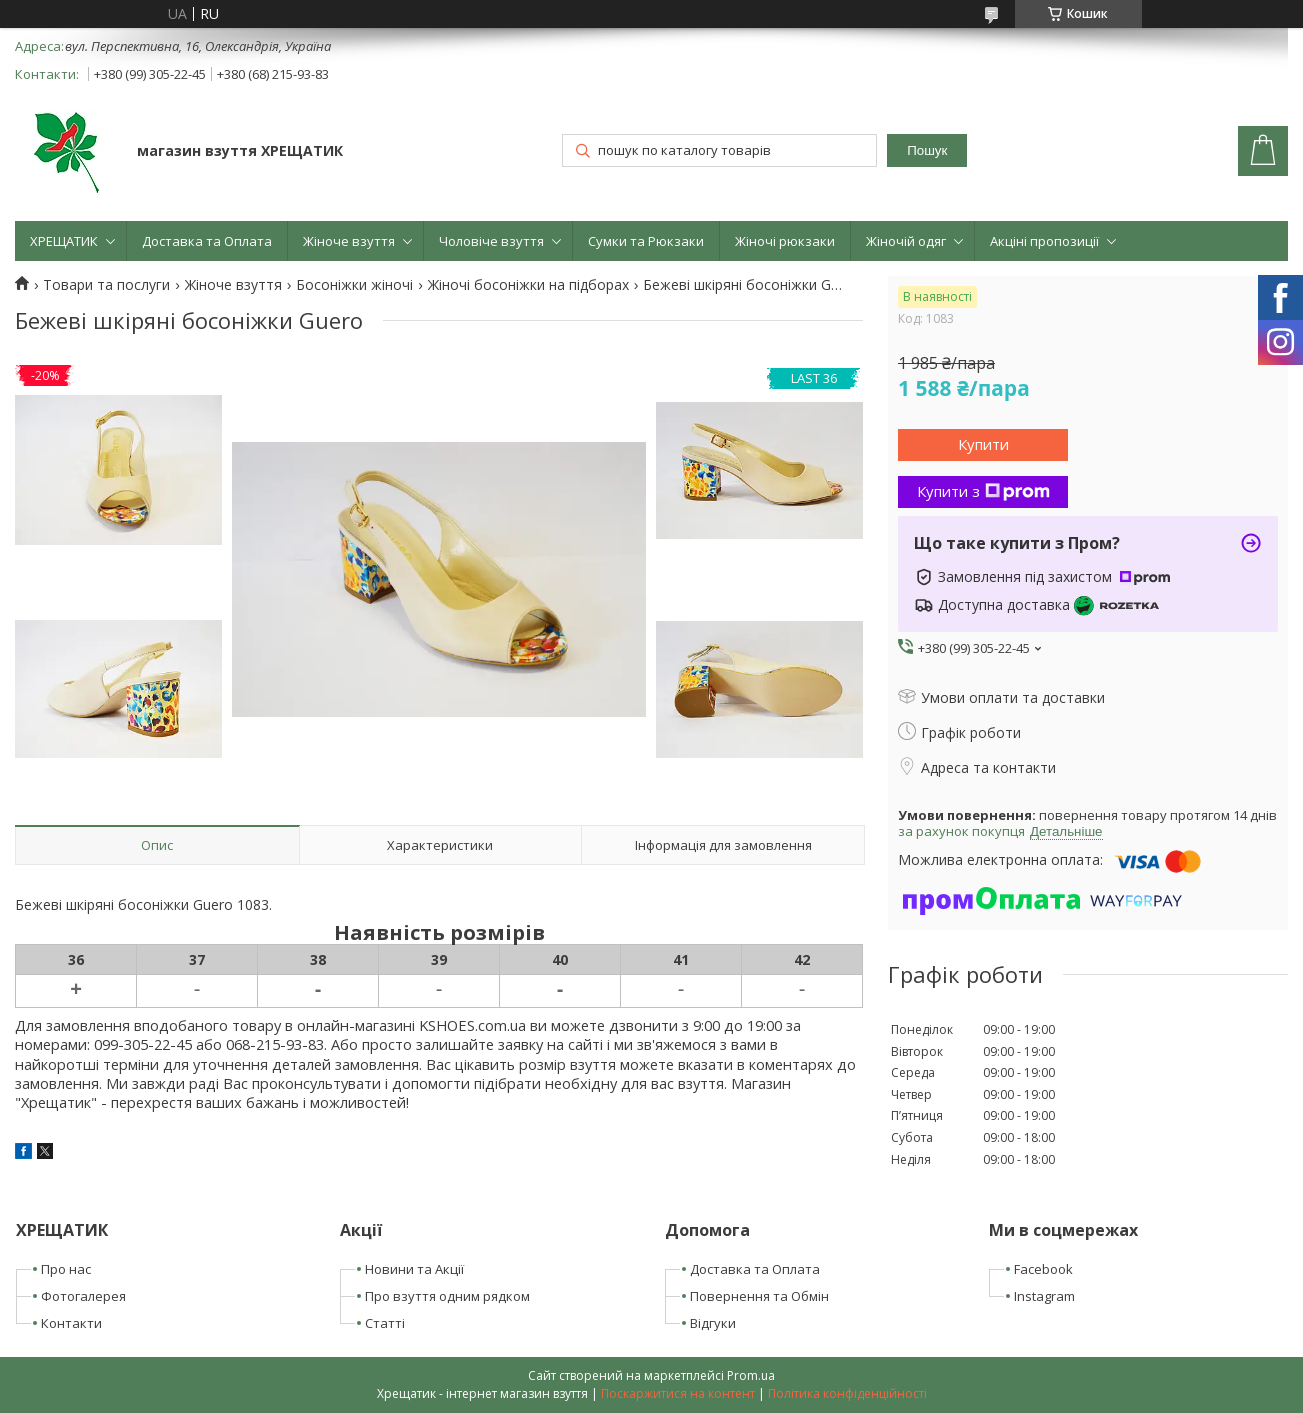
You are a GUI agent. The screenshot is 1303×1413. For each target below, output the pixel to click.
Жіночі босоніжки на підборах (528, 285)
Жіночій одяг (906, 241)
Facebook (1043, 1269)
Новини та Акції (414, 1269)
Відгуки (713, 1323)
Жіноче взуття (349, 241)
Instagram (1044, 1296)
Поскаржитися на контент (678, 1393)
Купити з (983, 491)
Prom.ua (751, 1375)
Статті (385, 1323)
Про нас (66, 1269)
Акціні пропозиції (1044, 241)
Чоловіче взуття (491, 241)
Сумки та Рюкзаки (646, 241)
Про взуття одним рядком (447, 1296)
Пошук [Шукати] (927, 150)
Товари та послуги (106, 285)
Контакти (71, 1323)
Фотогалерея (83, 1296)
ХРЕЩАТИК (64, 241)
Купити (983, 444)
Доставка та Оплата (207, 241)
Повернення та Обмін (759, 1296)
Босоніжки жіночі (354, 285)
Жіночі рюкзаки (785, 241)
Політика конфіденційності (847, 1393)
